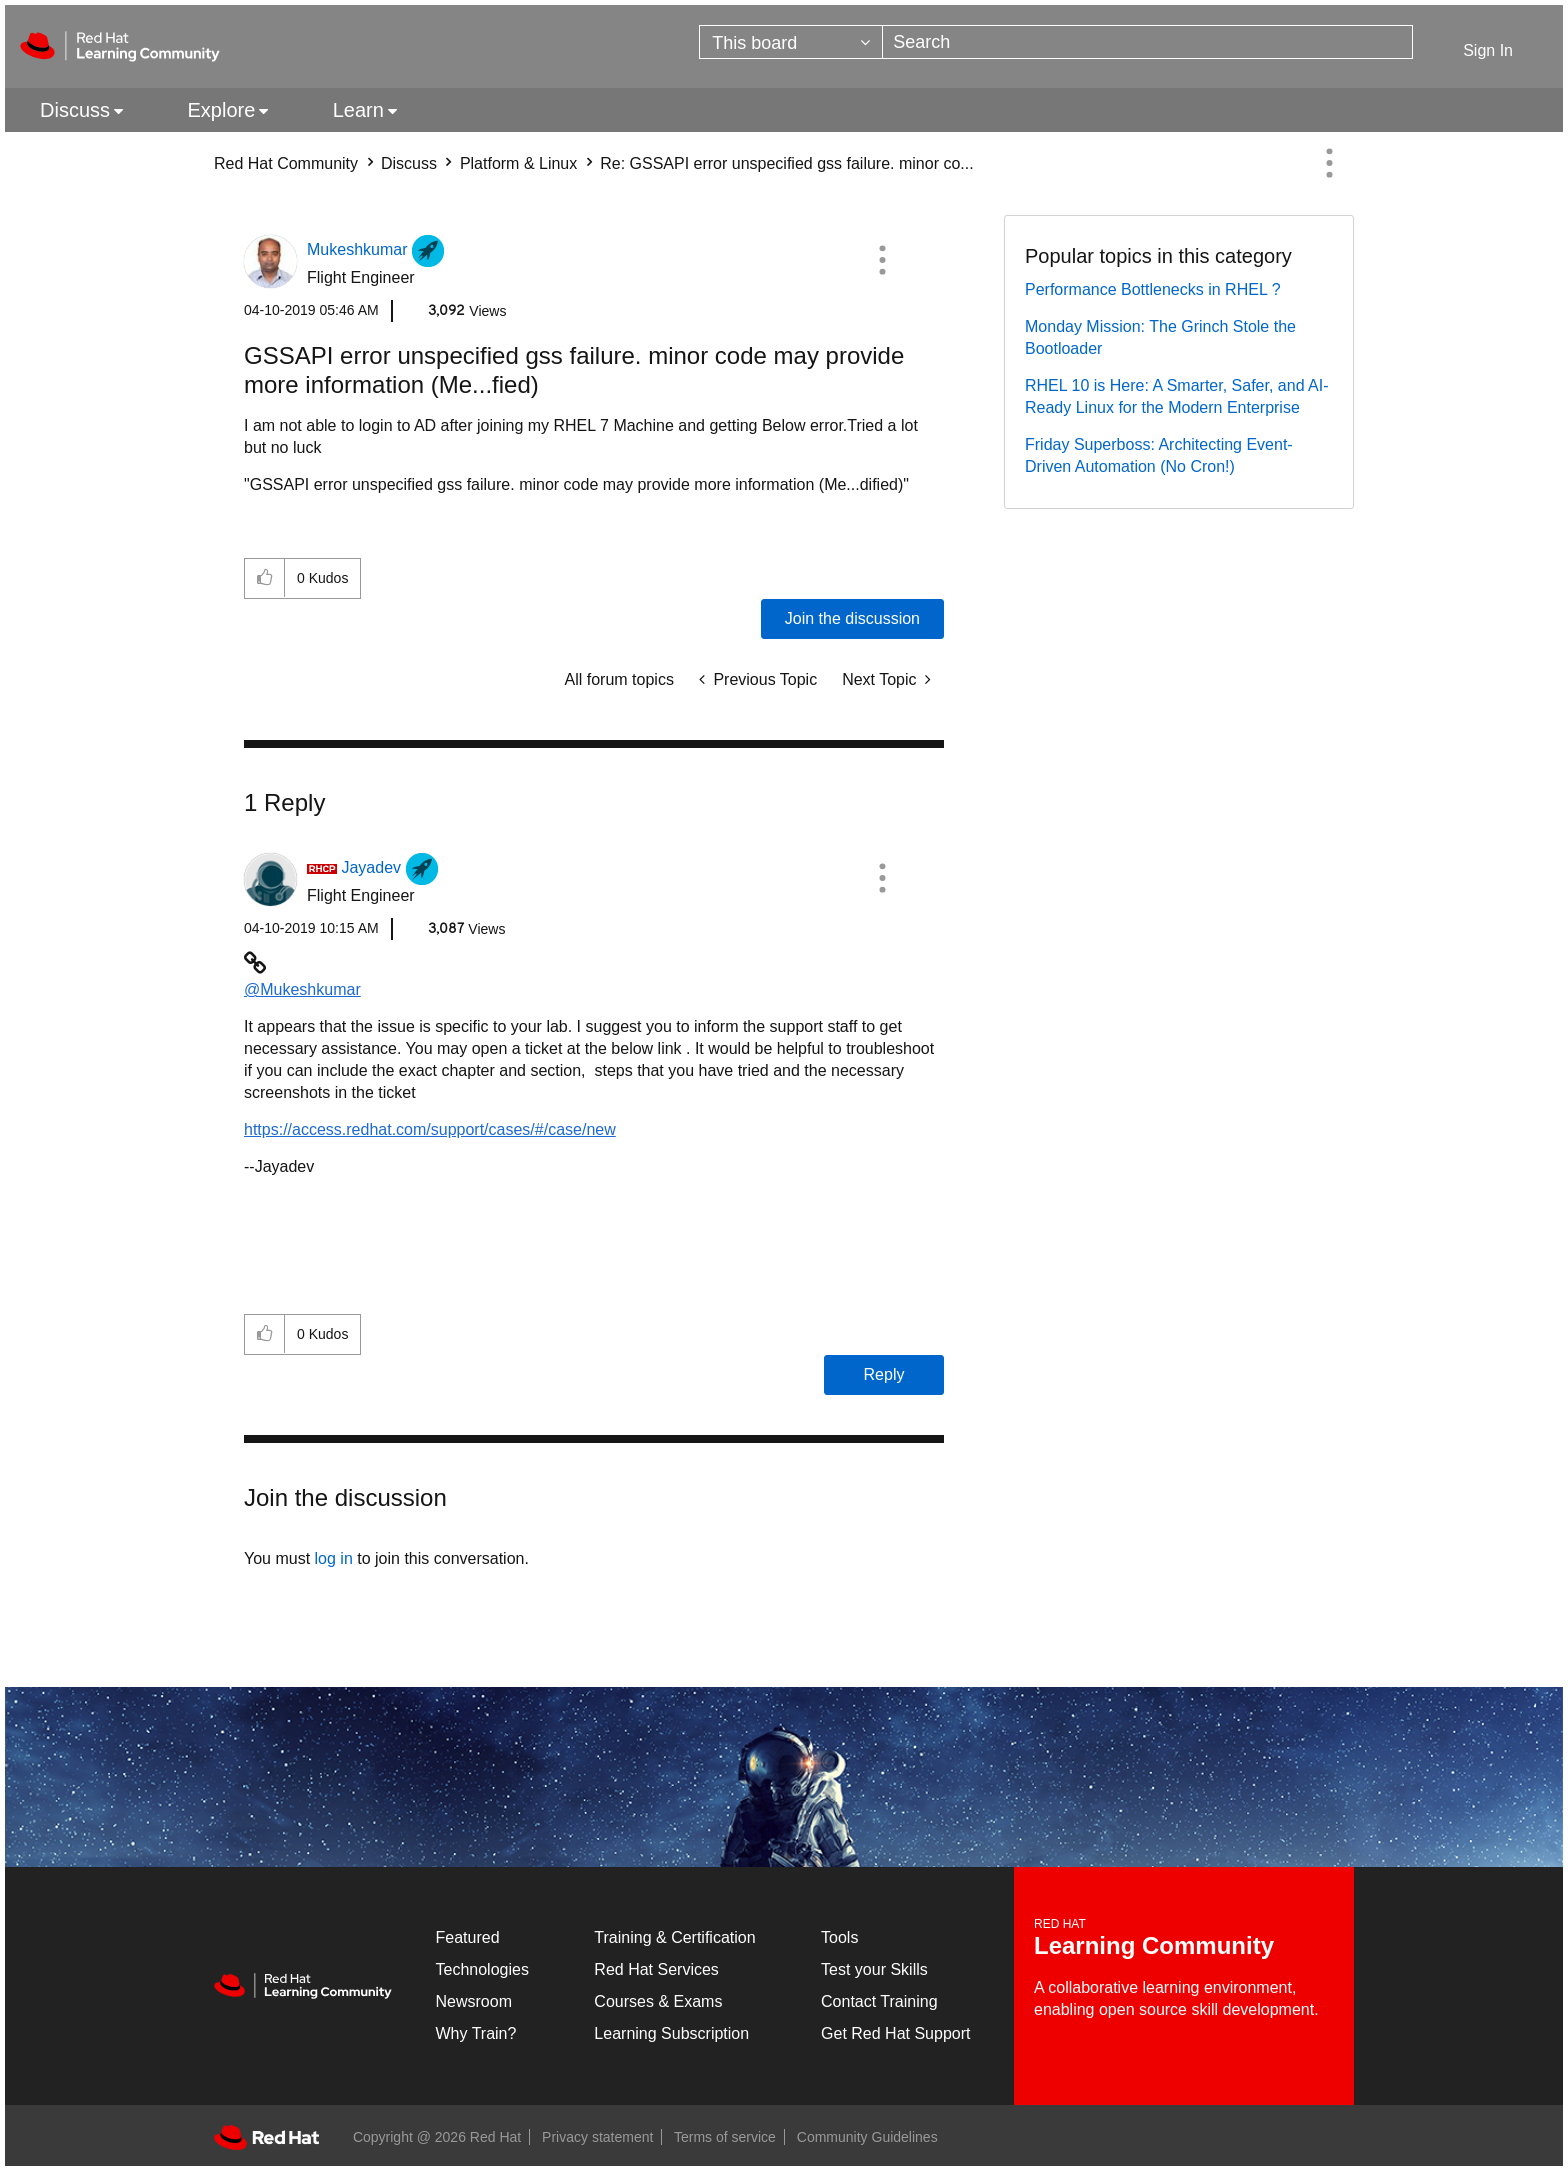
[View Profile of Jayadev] (371, 867)
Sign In (1488, 50)
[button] (882, 260)
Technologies (482, 1969)
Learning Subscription (671, 2033)
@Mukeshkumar (302, 989)
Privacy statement (597, 2137)
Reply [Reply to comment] (884, 1374)
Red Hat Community (286, 163)
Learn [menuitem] (358, 110)
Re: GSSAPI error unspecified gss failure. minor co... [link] (786, 163)
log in (334, 1558)
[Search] (1147, 42)
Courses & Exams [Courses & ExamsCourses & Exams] (658, 2001)
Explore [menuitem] (221, 110)
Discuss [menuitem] (75, 110)
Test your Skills (874, 1969)
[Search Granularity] (791, 42)
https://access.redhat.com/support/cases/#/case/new (430, 1129)
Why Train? (476, 2033)
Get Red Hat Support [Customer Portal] (895, 2033)
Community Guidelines (867, 2137)
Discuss (409, 163)
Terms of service (725, 2137)
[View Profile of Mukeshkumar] (357, 249)
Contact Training (879, 2001)
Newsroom (474, 2001)
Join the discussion (852, 618)
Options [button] (1329, 163)
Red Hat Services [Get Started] (656, 1969)
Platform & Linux (518, 163)
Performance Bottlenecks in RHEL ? (1153, 289)
